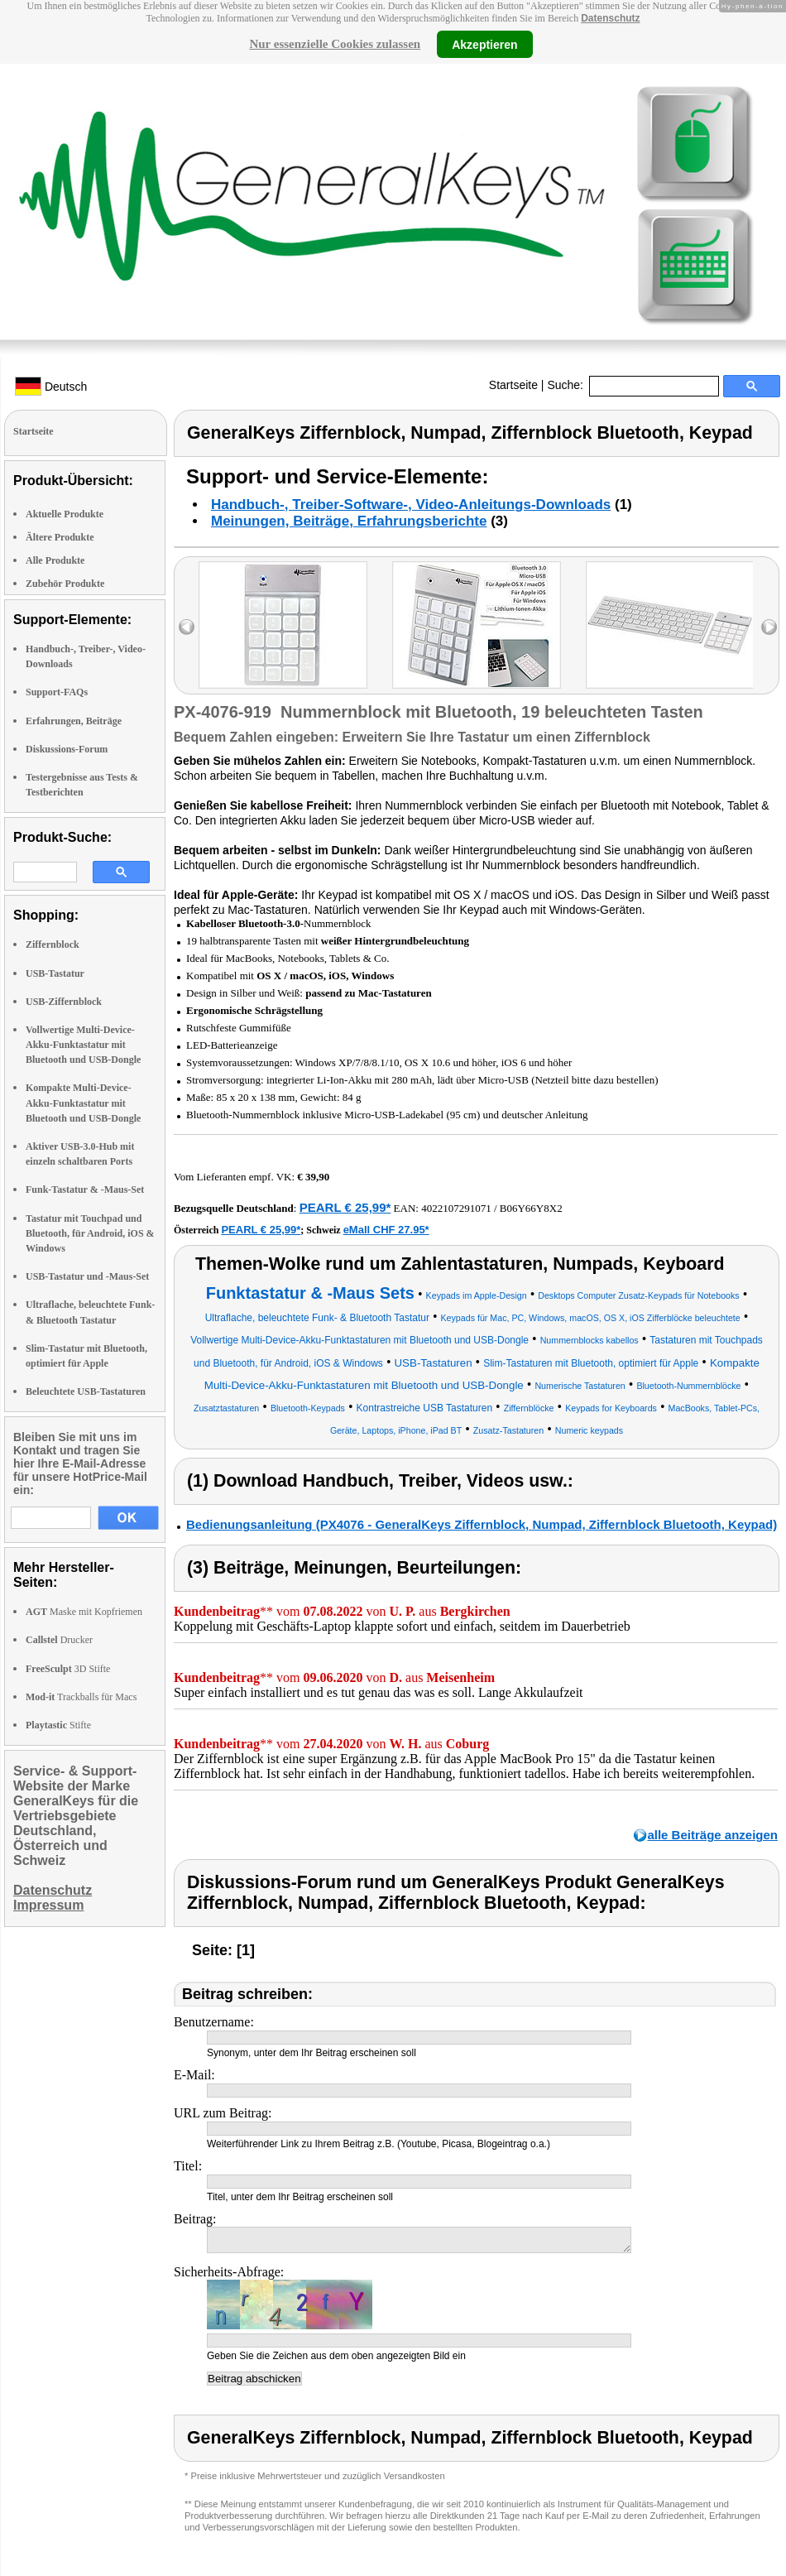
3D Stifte (68, 1669)
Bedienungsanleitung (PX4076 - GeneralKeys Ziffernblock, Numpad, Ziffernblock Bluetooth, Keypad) (481, 1524)
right (769, 627)
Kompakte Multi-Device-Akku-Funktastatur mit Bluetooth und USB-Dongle (83, 1102)
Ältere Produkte (60, 537)
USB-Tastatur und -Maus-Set (87, 1276)
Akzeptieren (484, 43)
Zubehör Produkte (65, 583)
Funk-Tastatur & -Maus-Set (85, 1189)
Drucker (59, 1640)
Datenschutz (610, 18)
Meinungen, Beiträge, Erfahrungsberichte (348, 521)
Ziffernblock (52, 944)
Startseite (513, 385)
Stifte (58, 1725)
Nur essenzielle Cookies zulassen (334, 43)
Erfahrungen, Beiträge (74, 721)
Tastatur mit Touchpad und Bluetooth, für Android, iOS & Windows (90, 1233)
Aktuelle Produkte (64, 514)
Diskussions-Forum (67, 749)
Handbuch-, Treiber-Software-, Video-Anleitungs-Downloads (411, 504)
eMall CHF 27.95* (386, 1229)
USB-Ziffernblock (64, 1001)
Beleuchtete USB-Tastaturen (86, 1391)
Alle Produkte (55, 560)
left (186, 627)
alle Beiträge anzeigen (712, 1835)
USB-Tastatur (55, 973)
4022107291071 (456, 1208)
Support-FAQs (57, 692)
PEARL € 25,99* (345, 1207)
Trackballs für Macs (81, 1697)
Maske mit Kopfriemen (84, 1611)
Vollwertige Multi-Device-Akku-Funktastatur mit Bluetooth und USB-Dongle (83, 1044)
